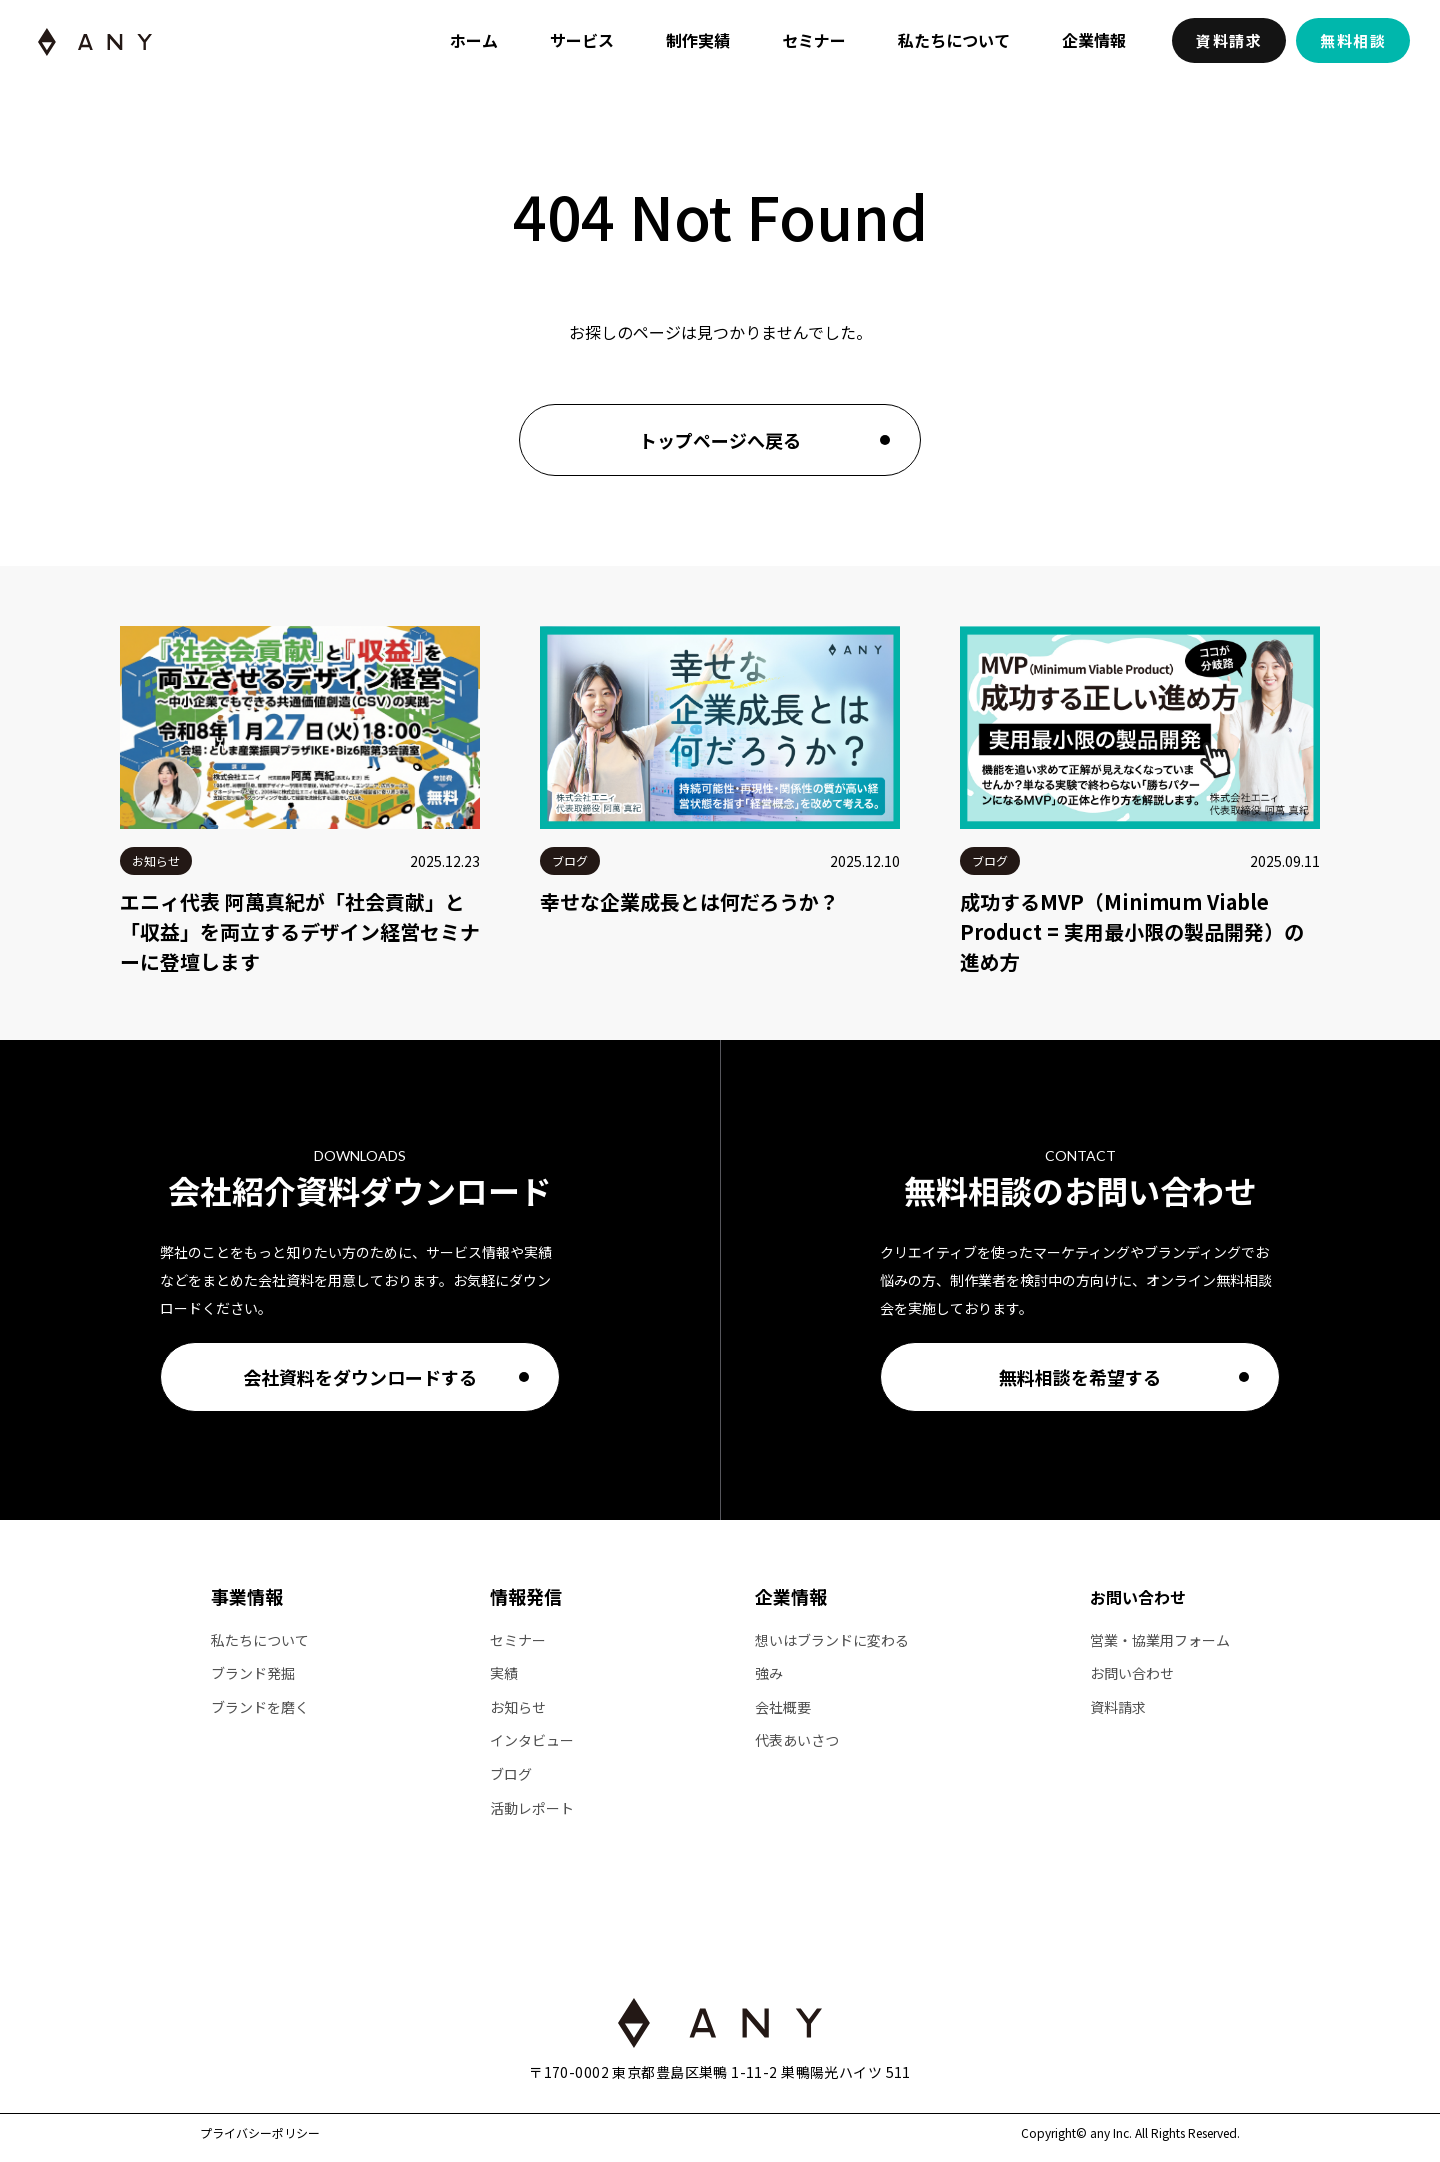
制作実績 (698, 40)
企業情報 (1094, 40)
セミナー (814, 40)
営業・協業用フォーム (1160, 1640)
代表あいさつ (797, 1740)
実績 (504, 1673)
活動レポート (532, 1808)
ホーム (474, 40)
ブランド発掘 (253, 1673)
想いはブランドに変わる (832, 1640)
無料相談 (1353, 40)
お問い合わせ (1138, 1597)
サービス (582, 40)
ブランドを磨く (260, 1707)
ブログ (511, 1774)
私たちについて (954, 40)
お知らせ (518, 1707)
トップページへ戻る (720, 440)
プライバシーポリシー (260, 2133)
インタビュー (532, 1740)
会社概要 (783, 1707)
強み (769, 1673)
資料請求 (1229, 40)
